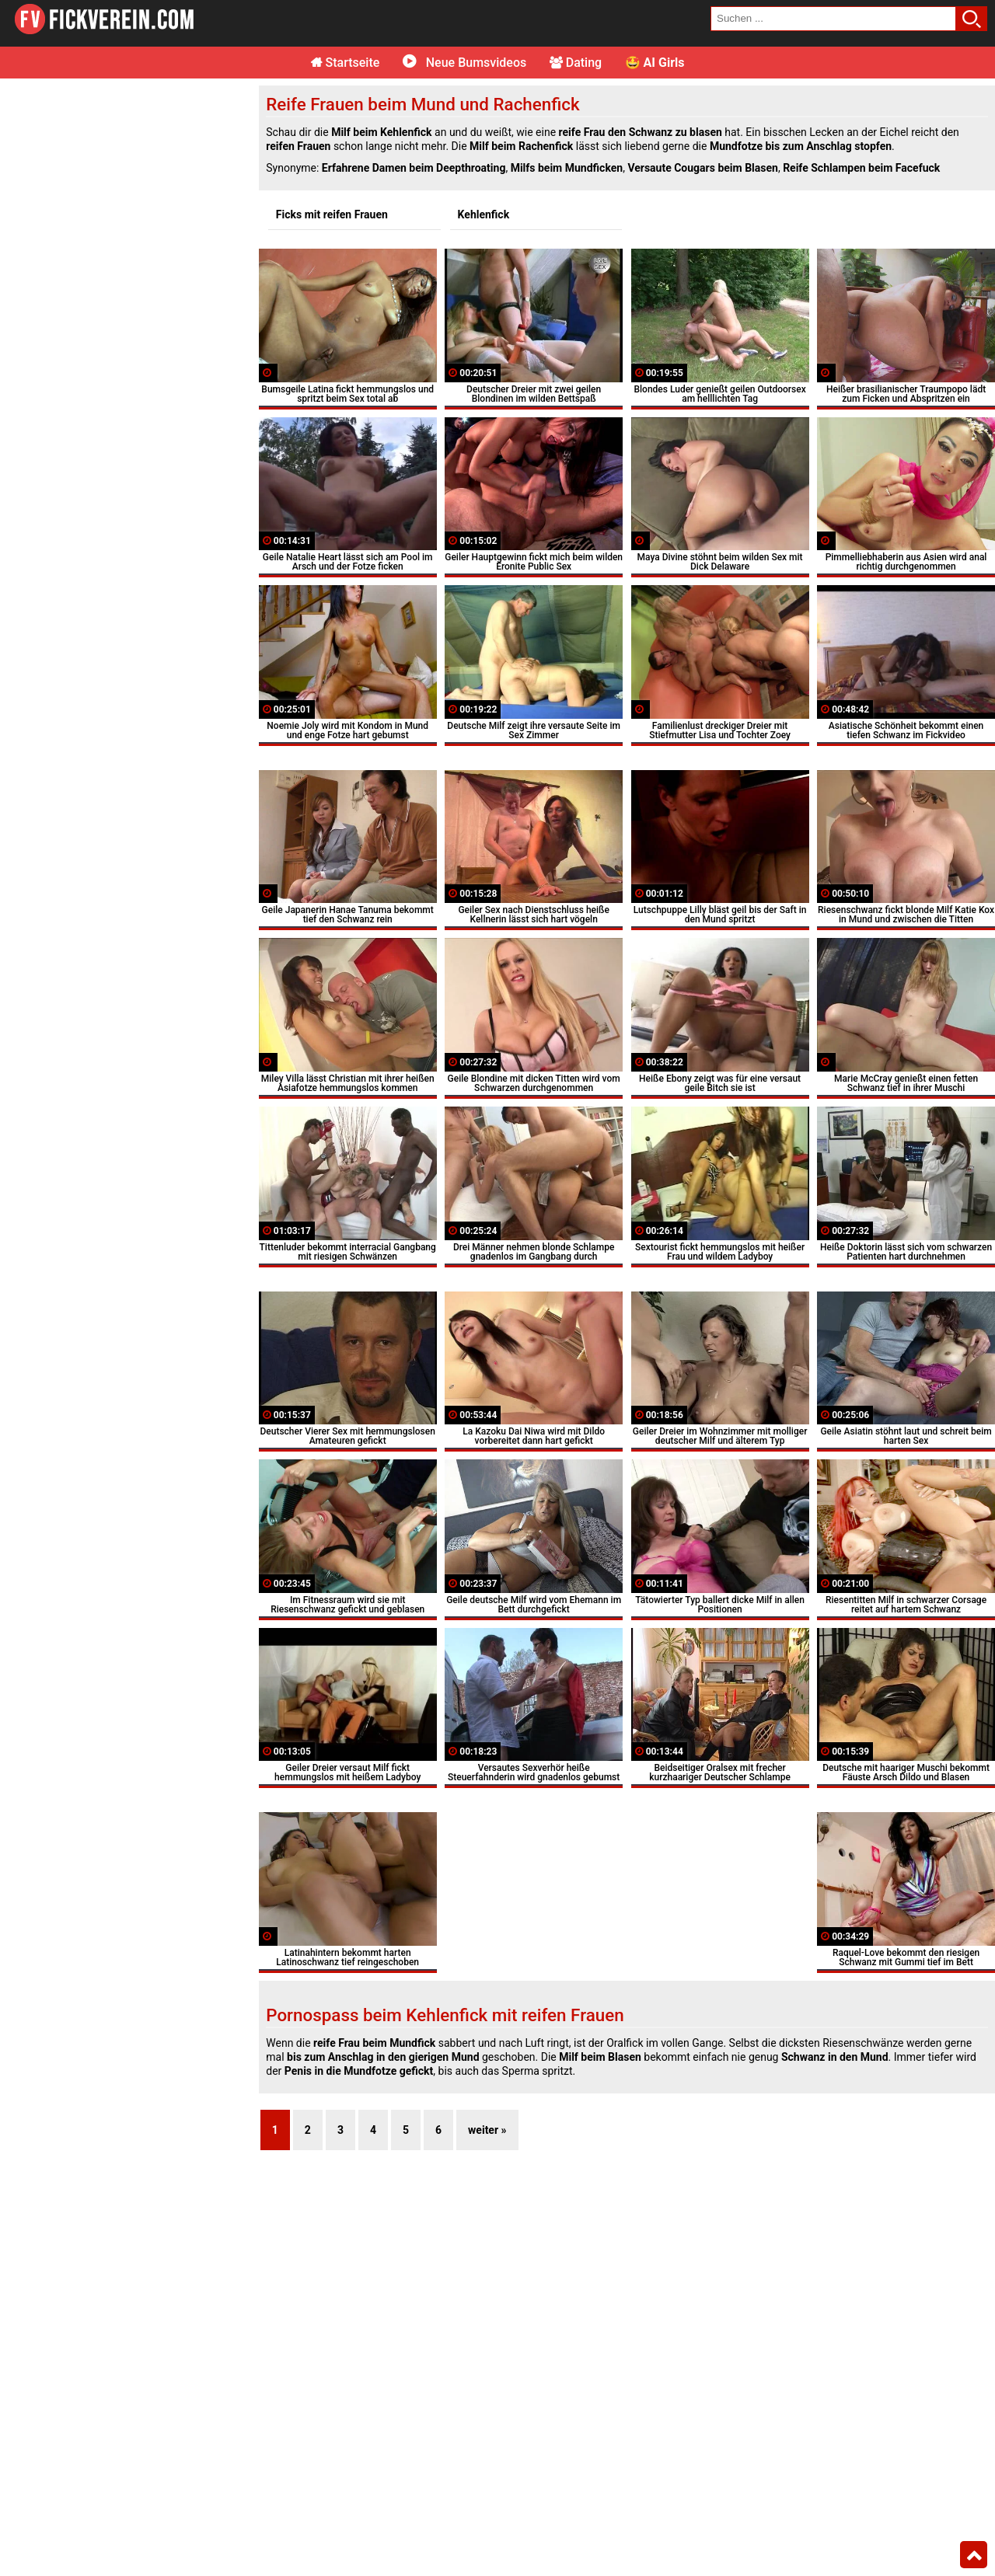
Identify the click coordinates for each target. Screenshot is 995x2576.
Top (973, 2555)
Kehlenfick (484, 214)
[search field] (833, 18)
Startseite (345, 62)
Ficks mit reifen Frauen (332, 214)
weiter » (487, 2130)
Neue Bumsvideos (464, 62)
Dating (576, 62)
